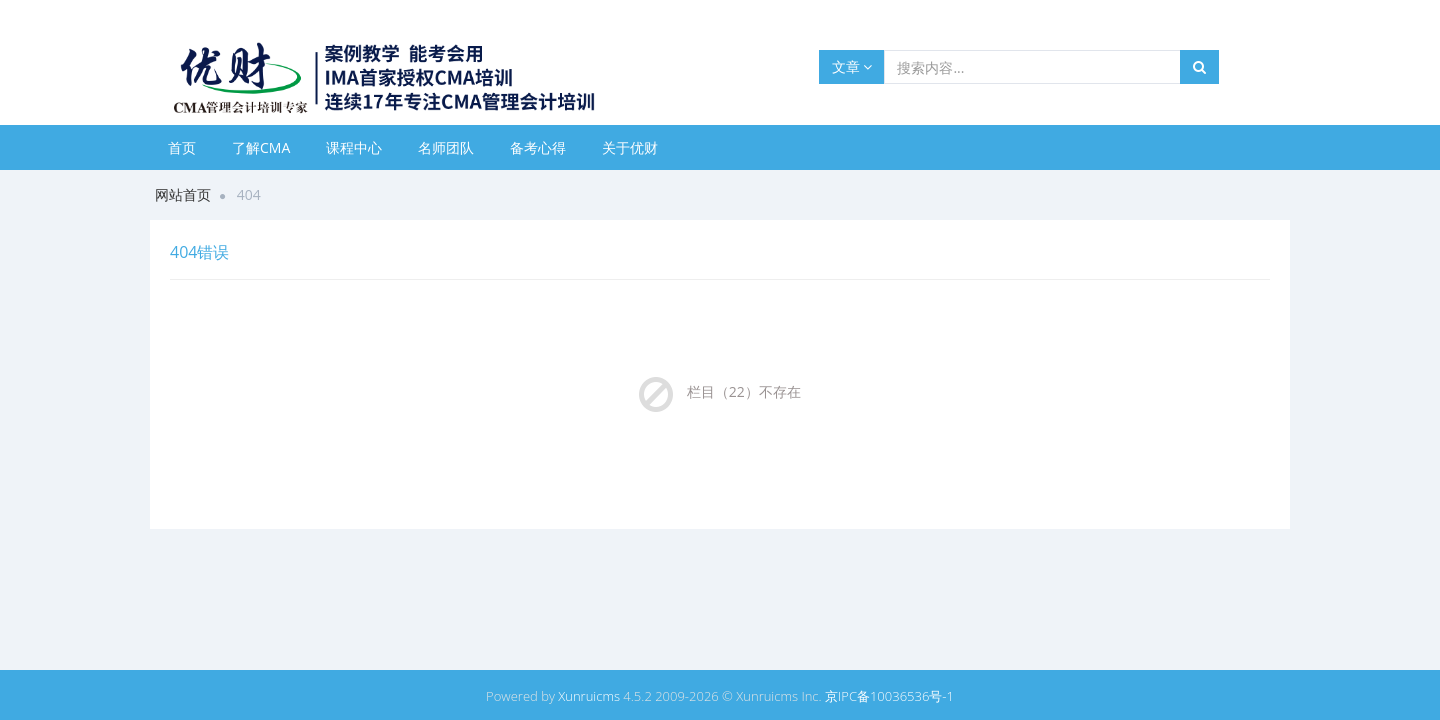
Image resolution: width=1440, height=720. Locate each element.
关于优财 (630, 147)
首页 (182, 147)
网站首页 (183, 194)
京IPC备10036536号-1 (889, 696)
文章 (852, 66)
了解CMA (261, 147)
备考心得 (538, 147)
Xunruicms (589, 696)
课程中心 (354, 147)
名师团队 (446, 147)
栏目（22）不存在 (744, 391)
